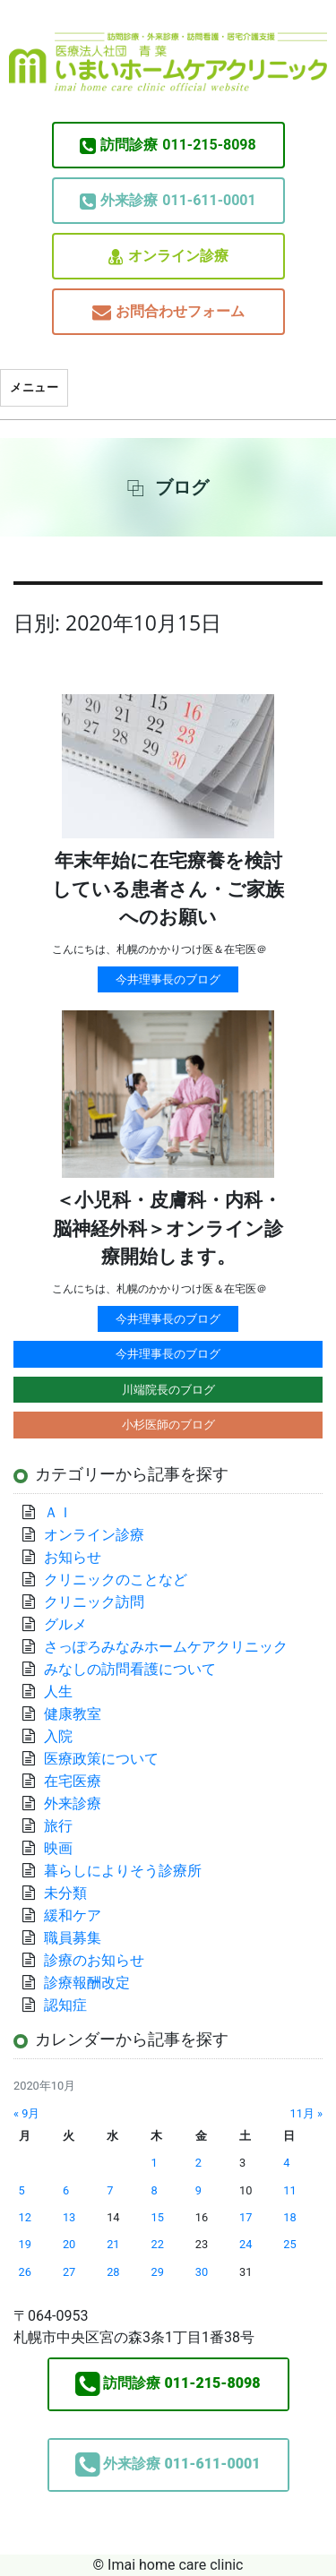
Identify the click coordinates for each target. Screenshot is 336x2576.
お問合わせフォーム (168, 312)
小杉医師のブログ (168, 1424)
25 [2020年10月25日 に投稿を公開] (289, 2244)
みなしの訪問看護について (130, 1669)
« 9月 (26, 2113)
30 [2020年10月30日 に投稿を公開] (201, 2272)
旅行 (58, 1825)
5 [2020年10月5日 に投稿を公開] (22, 2190)
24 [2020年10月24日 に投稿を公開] (245, 2244)
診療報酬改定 (87, 1982)
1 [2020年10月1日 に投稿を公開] (154, 2162)
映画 (58, 1848)
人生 (58, 1691)
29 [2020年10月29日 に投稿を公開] (157, 2272)
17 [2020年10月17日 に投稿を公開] (245, 2217)
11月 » (306, 2113)
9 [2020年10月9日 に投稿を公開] (198, 2190)
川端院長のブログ (168, 1389)
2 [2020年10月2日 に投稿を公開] (198, 2162)
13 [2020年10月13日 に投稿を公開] (69, 2217)
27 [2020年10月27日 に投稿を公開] (69, 2272)
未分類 (65, 1893)
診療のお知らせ (94, 1960)
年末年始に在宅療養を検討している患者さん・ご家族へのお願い (168, 889)
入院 (58, 1736)
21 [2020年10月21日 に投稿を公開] (113, 2244)
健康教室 (72, 1713)
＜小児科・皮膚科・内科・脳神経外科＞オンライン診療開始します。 (168, 1228)
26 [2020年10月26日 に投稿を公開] (25, 2272)
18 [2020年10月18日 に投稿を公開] (289, 2217)
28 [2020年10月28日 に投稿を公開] (113, 2272)
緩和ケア (80, 1915)
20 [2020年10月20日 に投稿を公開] (69, 2244)
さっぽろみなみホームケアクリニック (166, 1646)
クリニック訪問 (94, 1601)
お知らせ (72, 1557)
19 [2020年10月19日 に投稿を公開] (25, 2244)
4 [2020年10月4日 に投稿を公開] (286, 2162)
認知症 (65, 2005)
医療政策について (101, 1758)
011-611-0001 (167, 200)
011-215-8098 (167, 145)
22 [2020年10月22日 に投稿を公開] (157, 2244)
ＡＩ (58, 1512)
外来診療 (72, 1803)
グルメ (65, 1624)
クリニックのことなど (115, 1579)
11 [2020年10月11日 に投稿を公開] (289, 2190)
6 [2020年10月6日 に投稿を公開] (66, 2190)
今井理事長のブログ (168, 979)
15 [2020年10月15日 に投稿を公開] (157, 2217)
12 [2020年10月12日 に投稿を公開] (25, 2217)
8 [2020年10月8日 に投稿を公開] (154, 2190)
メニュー (34, 387)
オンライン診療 (168, 256)
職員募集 (72, 1937)
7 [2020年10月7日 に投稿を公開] (110, 2190)
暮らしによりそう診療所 (123, 1870)
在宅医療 (72, 1781)
